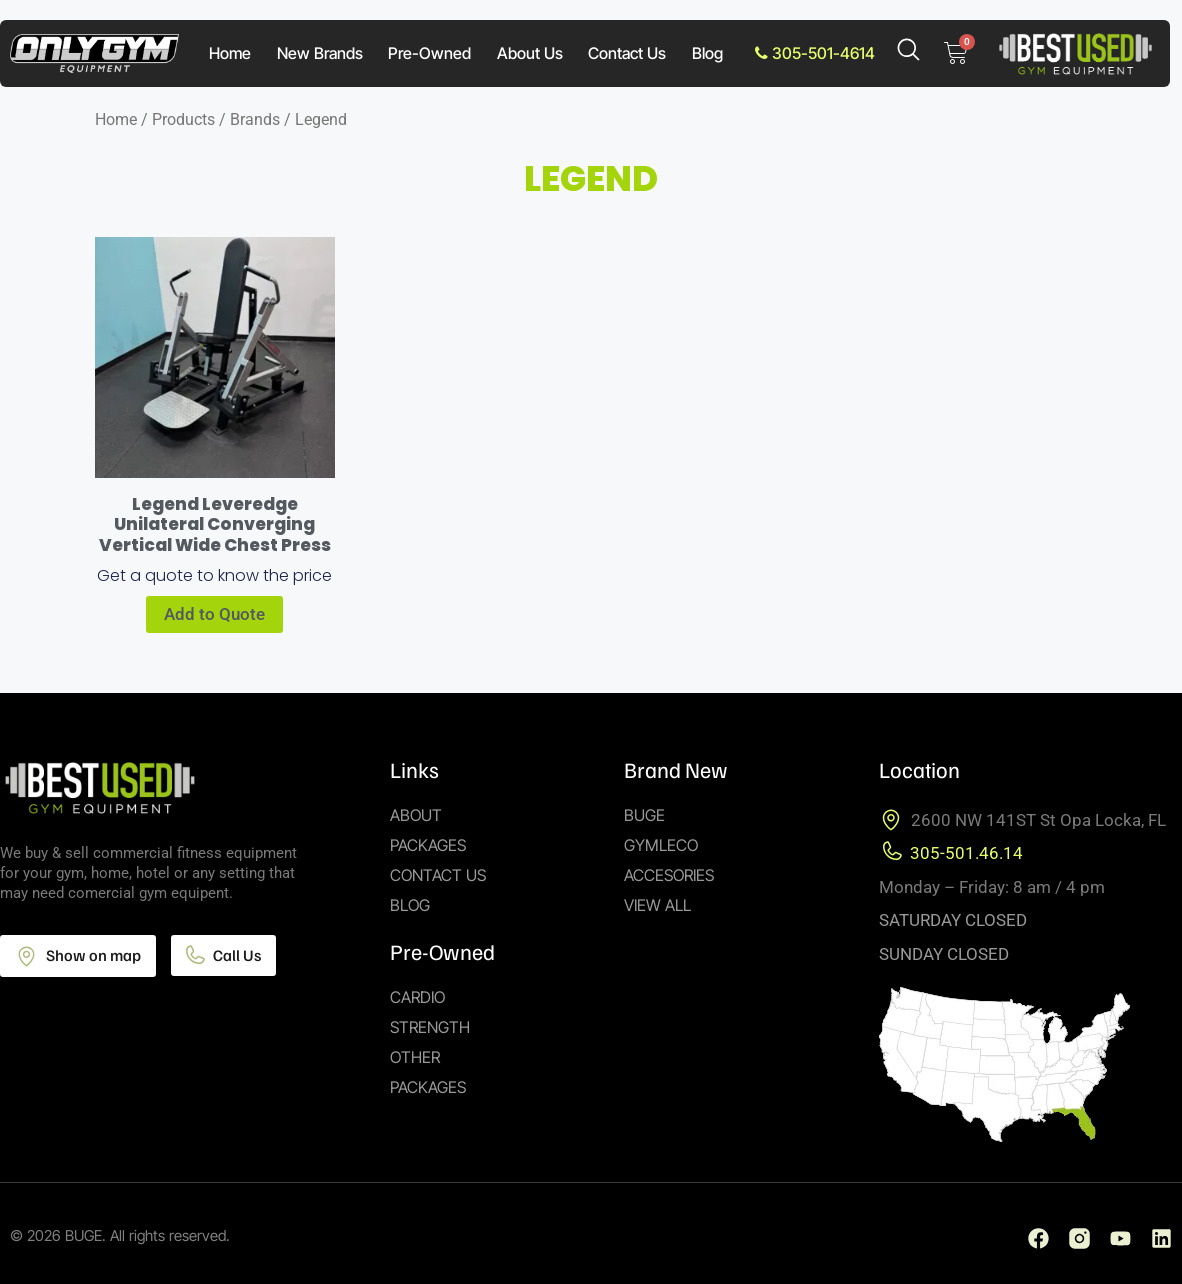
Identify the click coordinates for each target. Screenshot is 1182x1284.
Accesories (669, 875)
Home (230, 53)
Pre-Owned (429, 53)
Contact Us (627, 53)
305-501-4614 (815, 53)
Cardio (417, 997)
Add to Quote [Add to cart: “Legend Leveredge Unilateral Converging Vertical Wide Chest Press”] (214, 614)
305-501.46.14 (966, 853)
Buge (644, 815)
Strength (430, 1027)
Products (183, 119)
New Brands (320, 53)
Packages (428, 845)
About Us (530, 53)
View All (657, 905)
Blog (707, 53)
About (416, 815)
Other (415, 1057)
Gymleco (661, 845)
